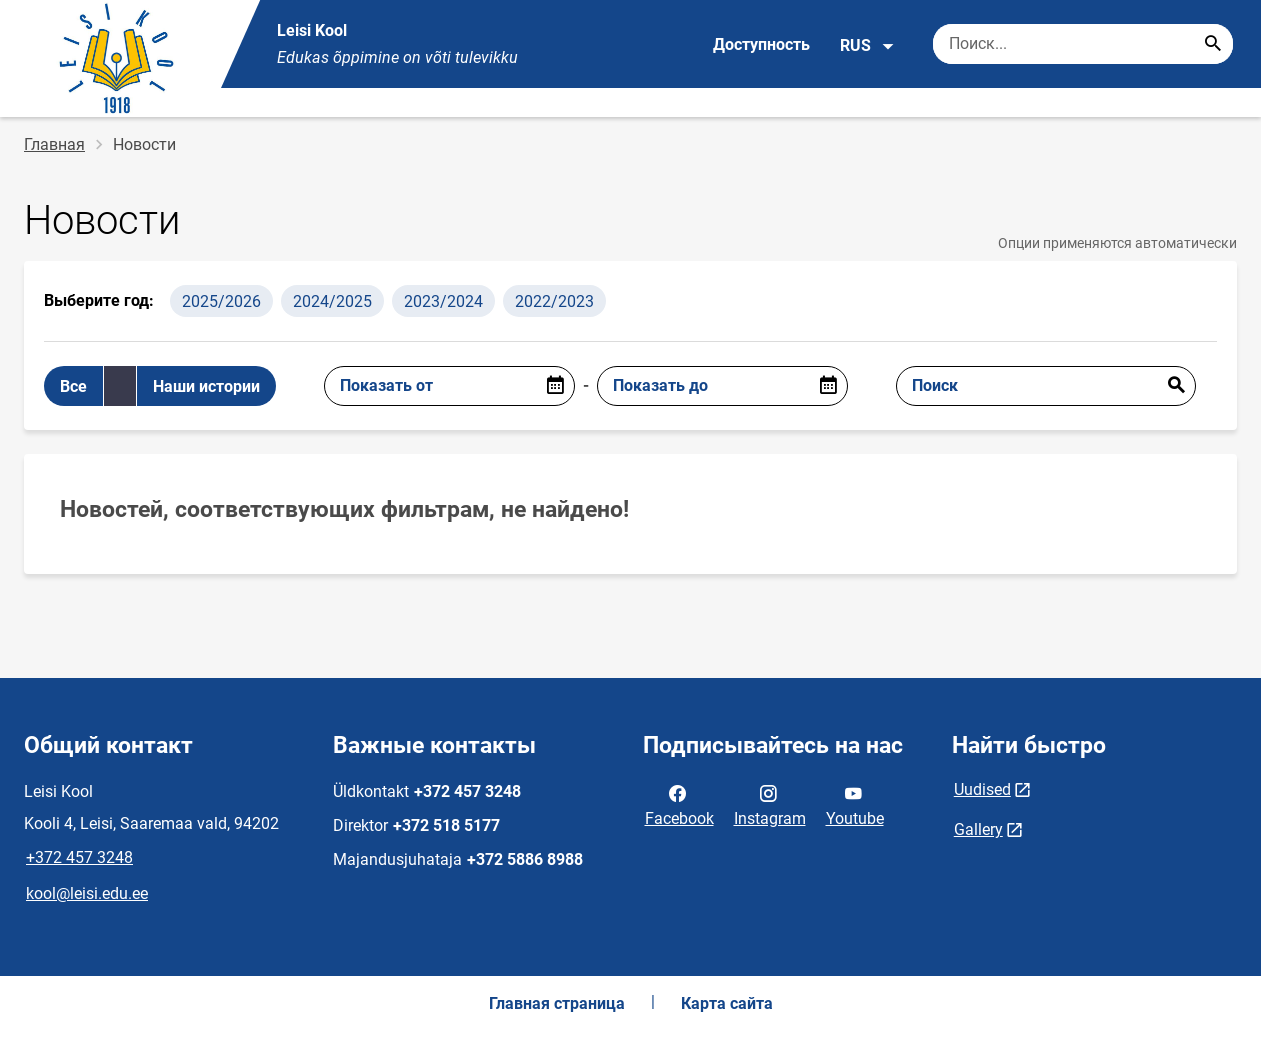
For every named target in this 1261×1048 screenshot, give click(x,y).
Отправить (1176, 386)
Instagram (770, 804)
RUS (867, 46)
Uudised (982, 789)
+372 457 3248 (79, 857)
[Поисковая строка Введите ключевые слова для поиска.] (1083, 44)
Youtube (855, 804)
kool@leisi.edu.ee (87, 893)
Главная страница (557, 1003)
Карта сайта (727, 1003)
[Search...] (1213, 44)
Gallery (978, 829)
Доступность (761, 44)
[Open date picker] (555, 386)
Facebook (679, 804)
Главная (54, 144)
